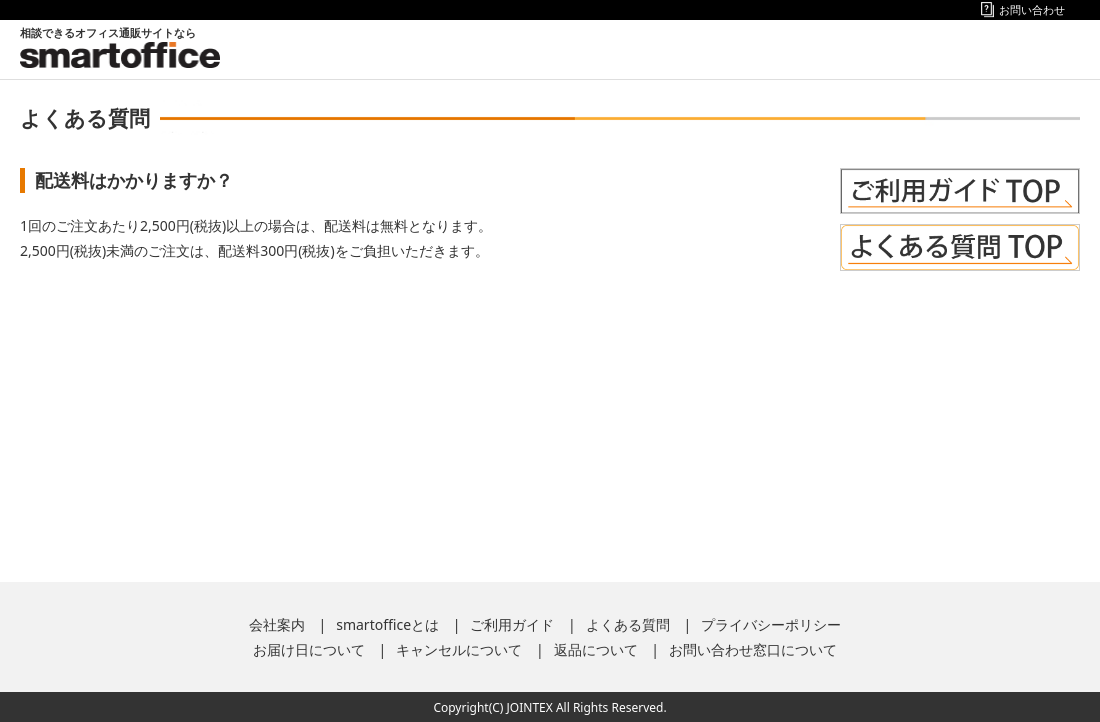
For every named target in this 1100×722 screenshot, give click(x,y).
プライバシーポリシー (771, 624)
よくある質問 (628, 624)
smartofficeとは (387, 624)
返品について (596, 649)
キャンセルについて (459, 649)
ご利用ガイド (512, 624)
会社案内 (277, 624)
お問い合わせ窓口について (753, 649)
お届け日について (309, 649)
